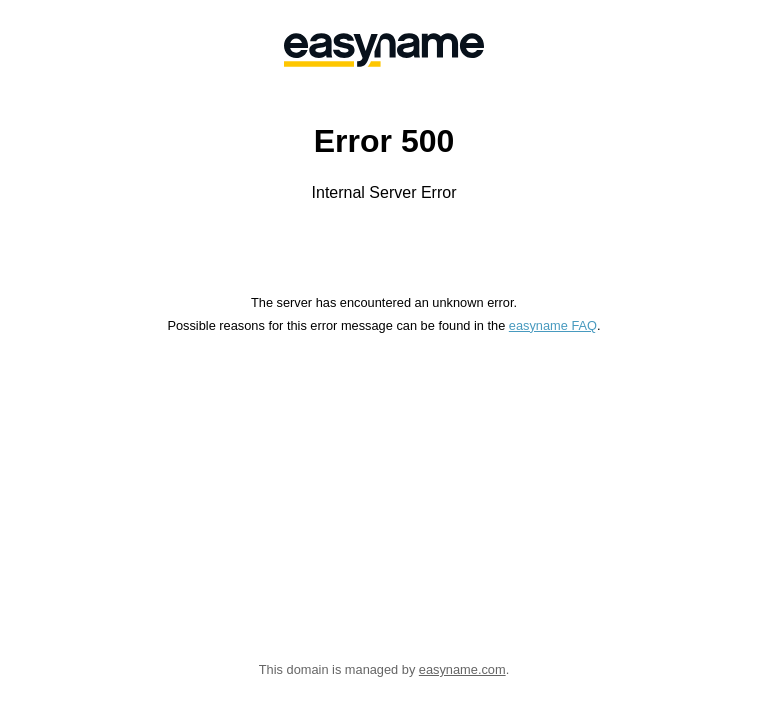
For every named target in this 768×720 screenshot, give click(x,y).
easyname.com (462, 669)
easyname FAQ (553, 325)
